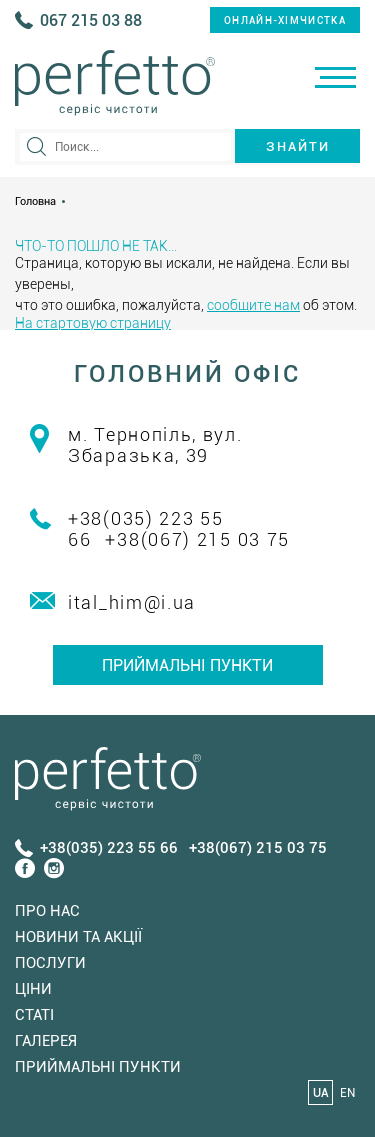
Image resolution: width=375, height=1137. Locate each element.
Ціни (33, 989)
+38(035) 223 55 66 (109, 848)
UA (321, 1093)
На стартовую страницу (93, 323)
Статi (34, 1015)
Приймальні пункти (187, 665)
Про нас (47, 911)
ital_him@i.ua (132, 602)
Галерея (46, 1041)
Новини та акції (78, 937)
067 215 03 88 (91, 20)
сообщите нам (253, 305)
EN (347, 1093)
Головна (35, 201)
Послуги (50, 963)
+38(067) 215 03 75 (197, 539)
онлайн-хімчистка (285, 20)
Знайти (298, 146)
